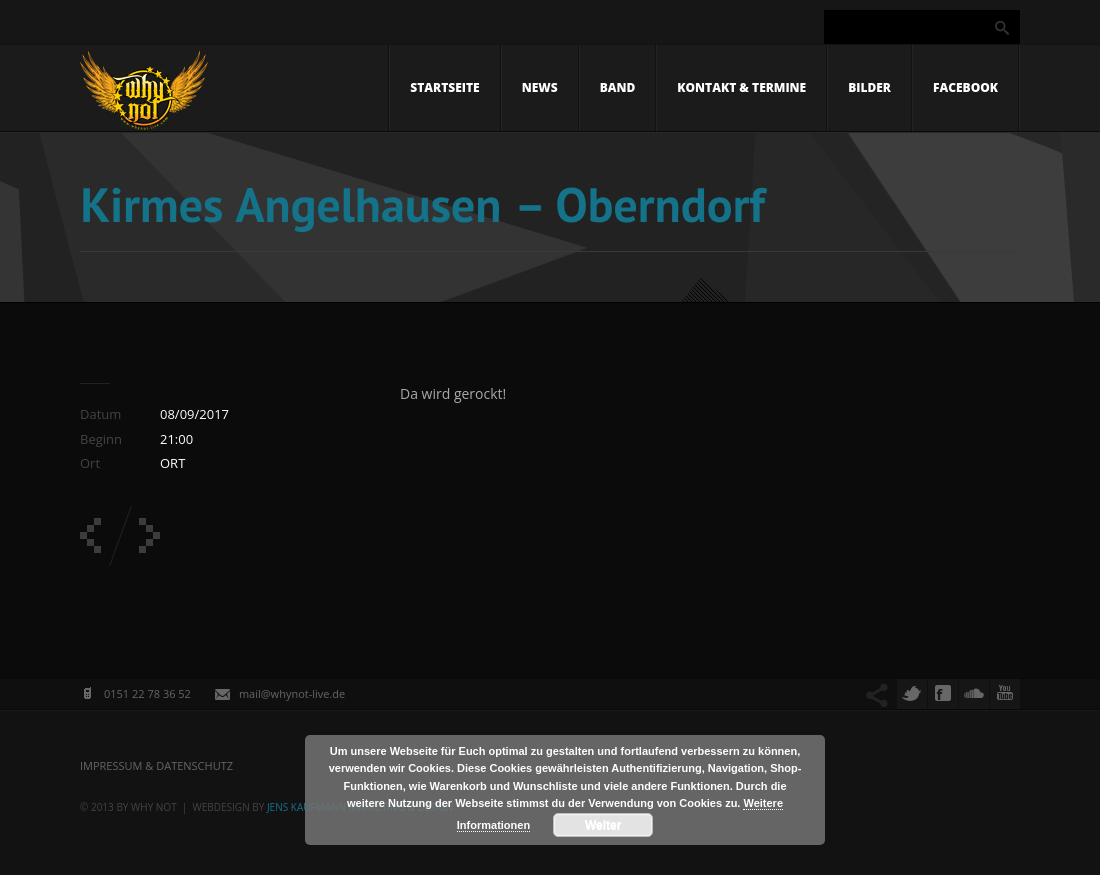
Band (618, 87)
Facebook (965, 87)
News (540, 87)
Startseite (444, 87)
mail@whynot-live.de (292, 693)
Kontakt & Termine (741, 87)
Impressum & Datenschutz (156, 765)
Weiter (603, 825)
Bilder (869, 87)
